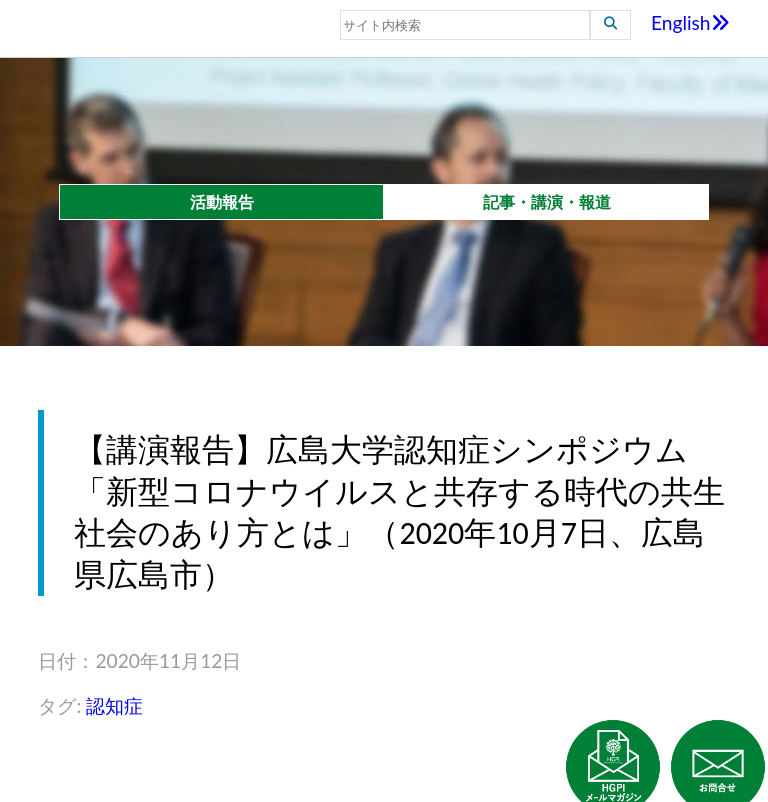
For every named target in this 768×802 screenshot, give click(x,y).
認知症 (114, 705)
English (690, 22)
